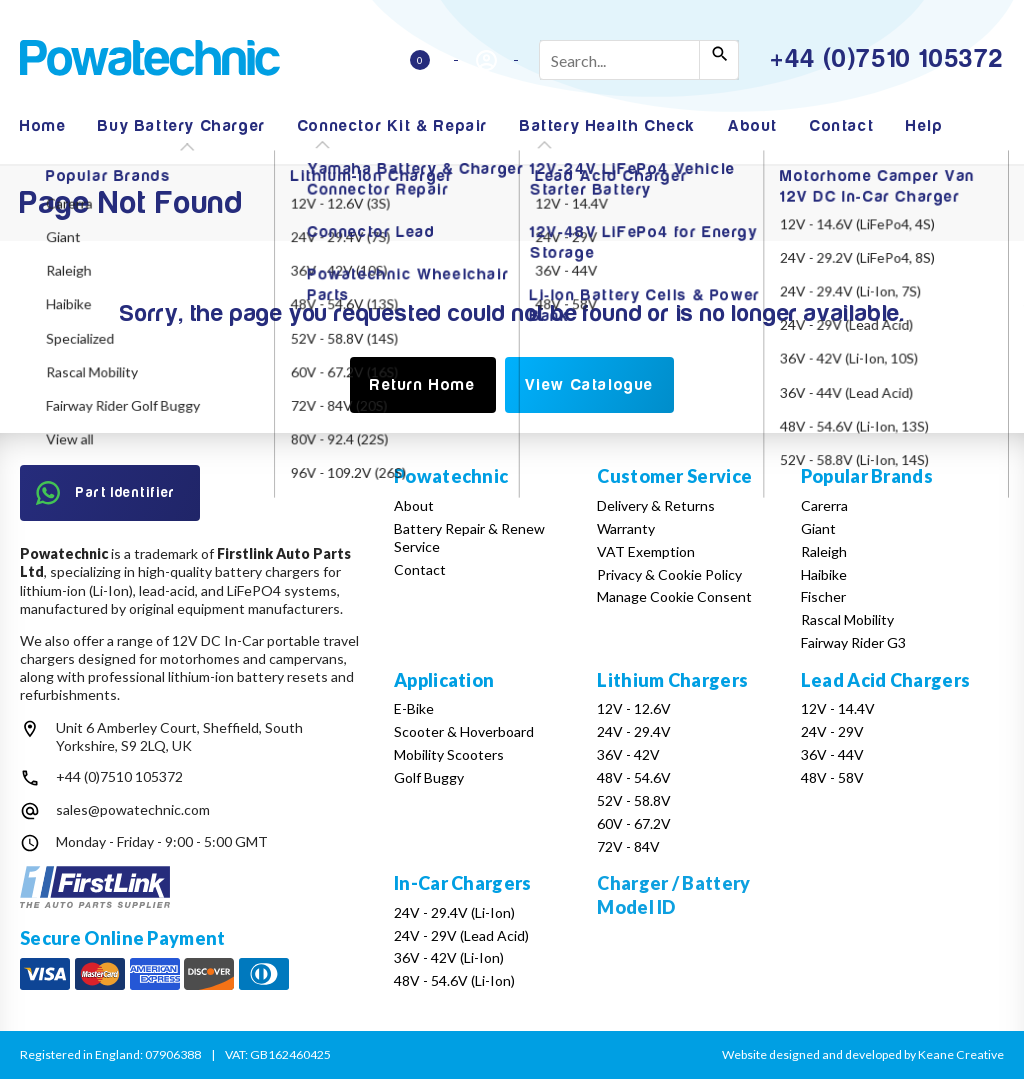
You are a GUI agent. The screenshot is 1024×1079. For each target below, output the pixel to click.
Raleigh (824, 551)
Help (924, 126)
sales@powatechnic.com (133, 809)
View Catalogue (589, 385)
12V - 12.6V (634, 708)
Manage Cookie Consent (674, 596)
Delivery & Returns (656, 505)
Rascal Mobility (847, 619)
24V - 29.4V (634, 731)
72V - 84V (628, 846)
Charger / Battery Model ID (673, 894)
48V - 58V (832, 777)
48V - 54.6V (634, 777)
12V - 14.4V (838, 708)
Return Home (423, 385)
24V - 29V (832, 731)
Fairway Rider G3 (853, 642)
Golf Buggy (429, 777)
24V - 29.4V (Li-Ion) (454, 912)
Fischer (823, 596)
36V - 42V (628, 754)
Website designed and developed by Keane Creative (863, 1054)
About (753, 126)
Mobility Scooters (449, 754)
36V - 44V (832, 754)
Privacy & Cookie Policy (669, 574)
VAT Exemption (646, 551)
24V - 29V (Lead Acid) (461, 935)
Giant (818, 528)
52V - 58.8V (634, 800)
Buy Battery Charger (181, 126)
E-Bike (414, 708)
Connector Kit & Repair (393, 126)
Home (43, 126)
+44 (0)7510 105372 (119, 776)
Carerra (824, 505)
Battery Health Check (608, 126)
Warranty (626, 528)
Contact (842, 126)
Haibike (824, 574)
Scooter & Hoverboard (464, 731)
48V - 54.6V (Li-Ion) (454, 980)
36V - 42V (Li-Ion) (449, 957)
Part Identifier (106, 493)
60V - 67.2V (634, 823)
